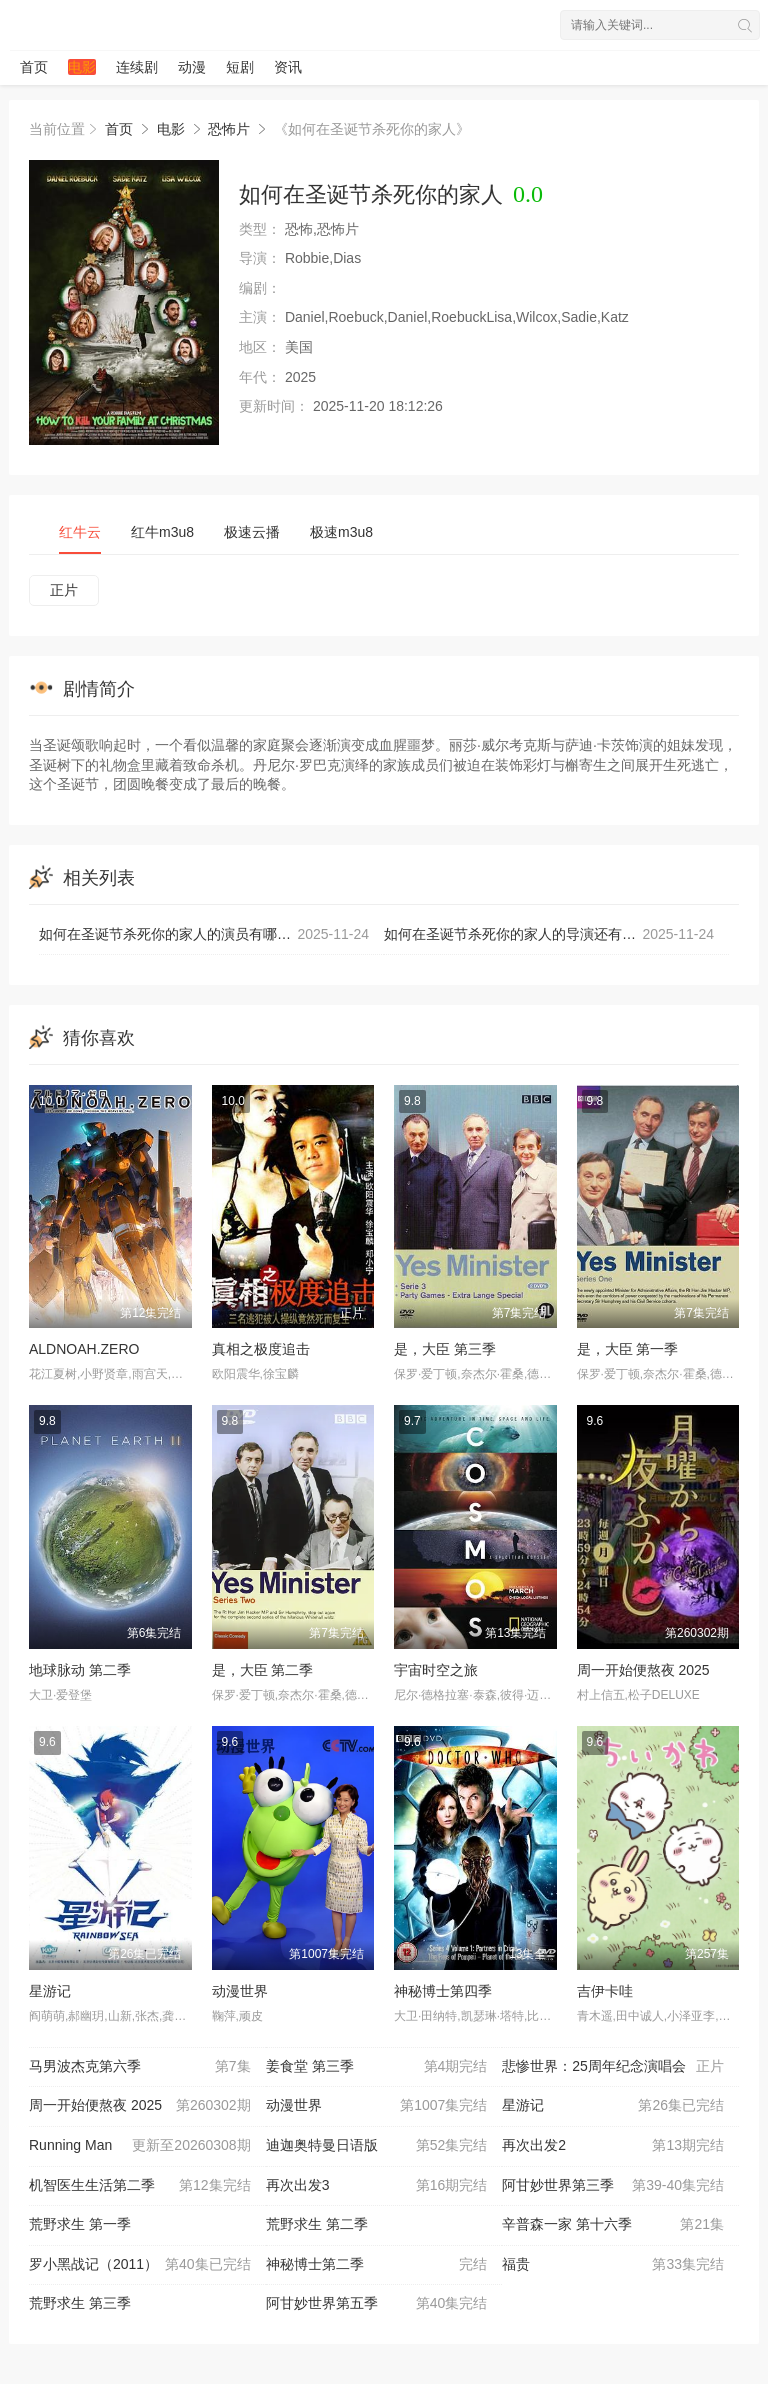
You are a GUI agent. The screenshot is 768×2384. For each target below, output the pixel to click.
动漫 (192, 67)
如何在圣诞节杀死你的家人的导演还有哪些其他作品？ (552, 935)
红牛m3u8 (162, 532)
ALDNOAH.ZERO (84, 1349)
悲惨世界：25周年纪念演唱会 (613, 2067)
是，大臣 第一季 (628, 1349)
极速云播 (252, 532)
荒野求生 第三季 (80, 2303)
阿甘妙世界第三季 (613, 2186)
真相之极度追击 (261, 1349)
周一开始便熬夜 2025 (643, 1670)
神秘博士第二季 (377, 2265)
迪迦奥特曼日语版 (377, 2146)
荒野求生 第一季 (80, 2224)
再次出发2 (613, 2146)
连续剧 (137, 67)
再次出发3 (377, 2186)
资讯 (288, 67)
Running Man (140, 2146)
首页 (34, 67)
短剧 (240, 67)
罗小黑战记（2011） (140, 2265)
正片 (64, 590)
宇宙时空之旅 (436, 1670)
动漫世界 (240, 1991)
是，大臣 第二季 (263, 1670)
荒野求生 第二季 (317, 2224)
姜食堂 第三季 (377, 2067)
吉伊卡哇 (605, 1991)
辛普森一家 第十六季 (613, 2225)
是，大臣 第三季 (445, 1349)
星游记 (50, 1991)
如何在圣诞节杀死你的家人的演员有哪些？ (204, 935)
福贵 (613, 2265)
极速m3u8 (341, 532)
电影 (82, 67)
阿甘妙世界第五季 (377, 2304)
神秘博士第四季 (443, 1991)
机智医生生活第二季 (140, 2186)
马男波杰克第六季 (140, 2067)
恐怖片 (229, 129)
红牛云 (80, 532)
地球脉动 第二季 (80, 1670)
